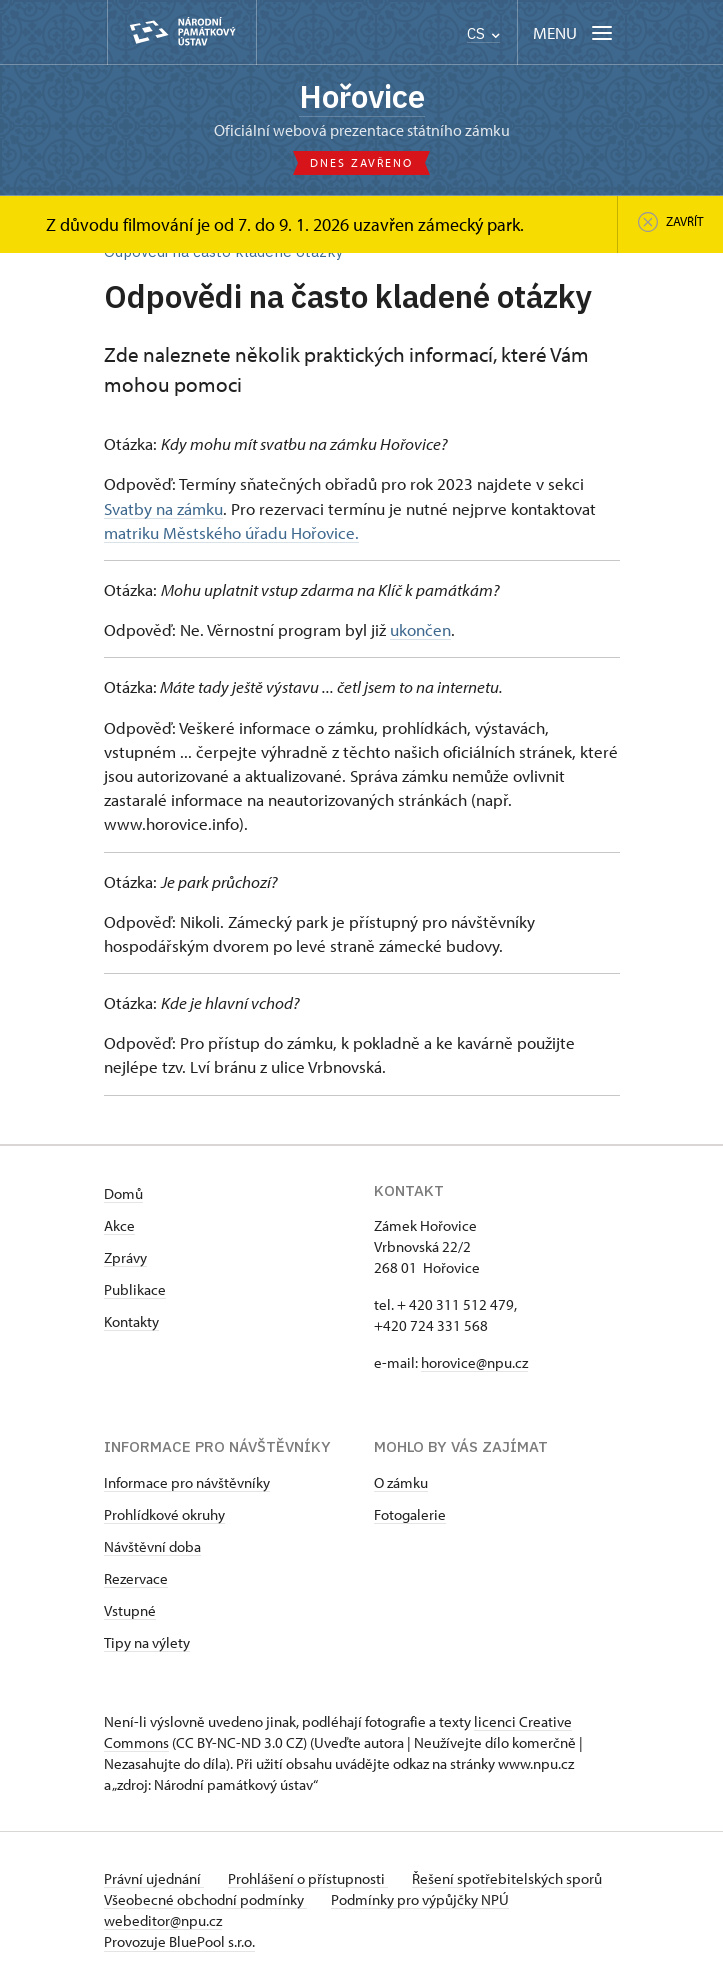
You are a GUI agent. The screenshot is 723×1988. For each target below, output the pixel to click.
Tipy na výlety (147, 1642)
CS (483, 33)
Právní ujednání (154, 1878)
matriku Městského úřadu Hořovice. (231, 532)
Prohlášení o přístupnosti (308, 1878)
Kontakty (131, 1321)
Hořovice (362, 96)
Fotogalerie (410, 1514)
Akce (119, 1225)
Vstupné (130, 1610)
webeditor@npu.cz (163, 1920)
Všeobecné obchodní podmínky (205, 1899)
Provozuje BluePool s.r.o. (179, 1941)
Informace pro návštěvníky (187, 1482)
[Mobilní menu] (574, 32)
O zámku (401, 1482)
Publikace (135, 1289)
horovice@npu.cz (474, 1362)
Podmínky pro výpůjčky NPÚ (420, 1899)
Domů (123, 1193)
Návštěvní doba (152, 1546)
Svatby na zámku (163, 508)
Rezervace (136, 1578)
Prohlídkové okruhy (164, 1514)
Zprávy (125, 1257)
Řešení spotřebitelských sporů (507, 1878)
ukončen (420, 629)
